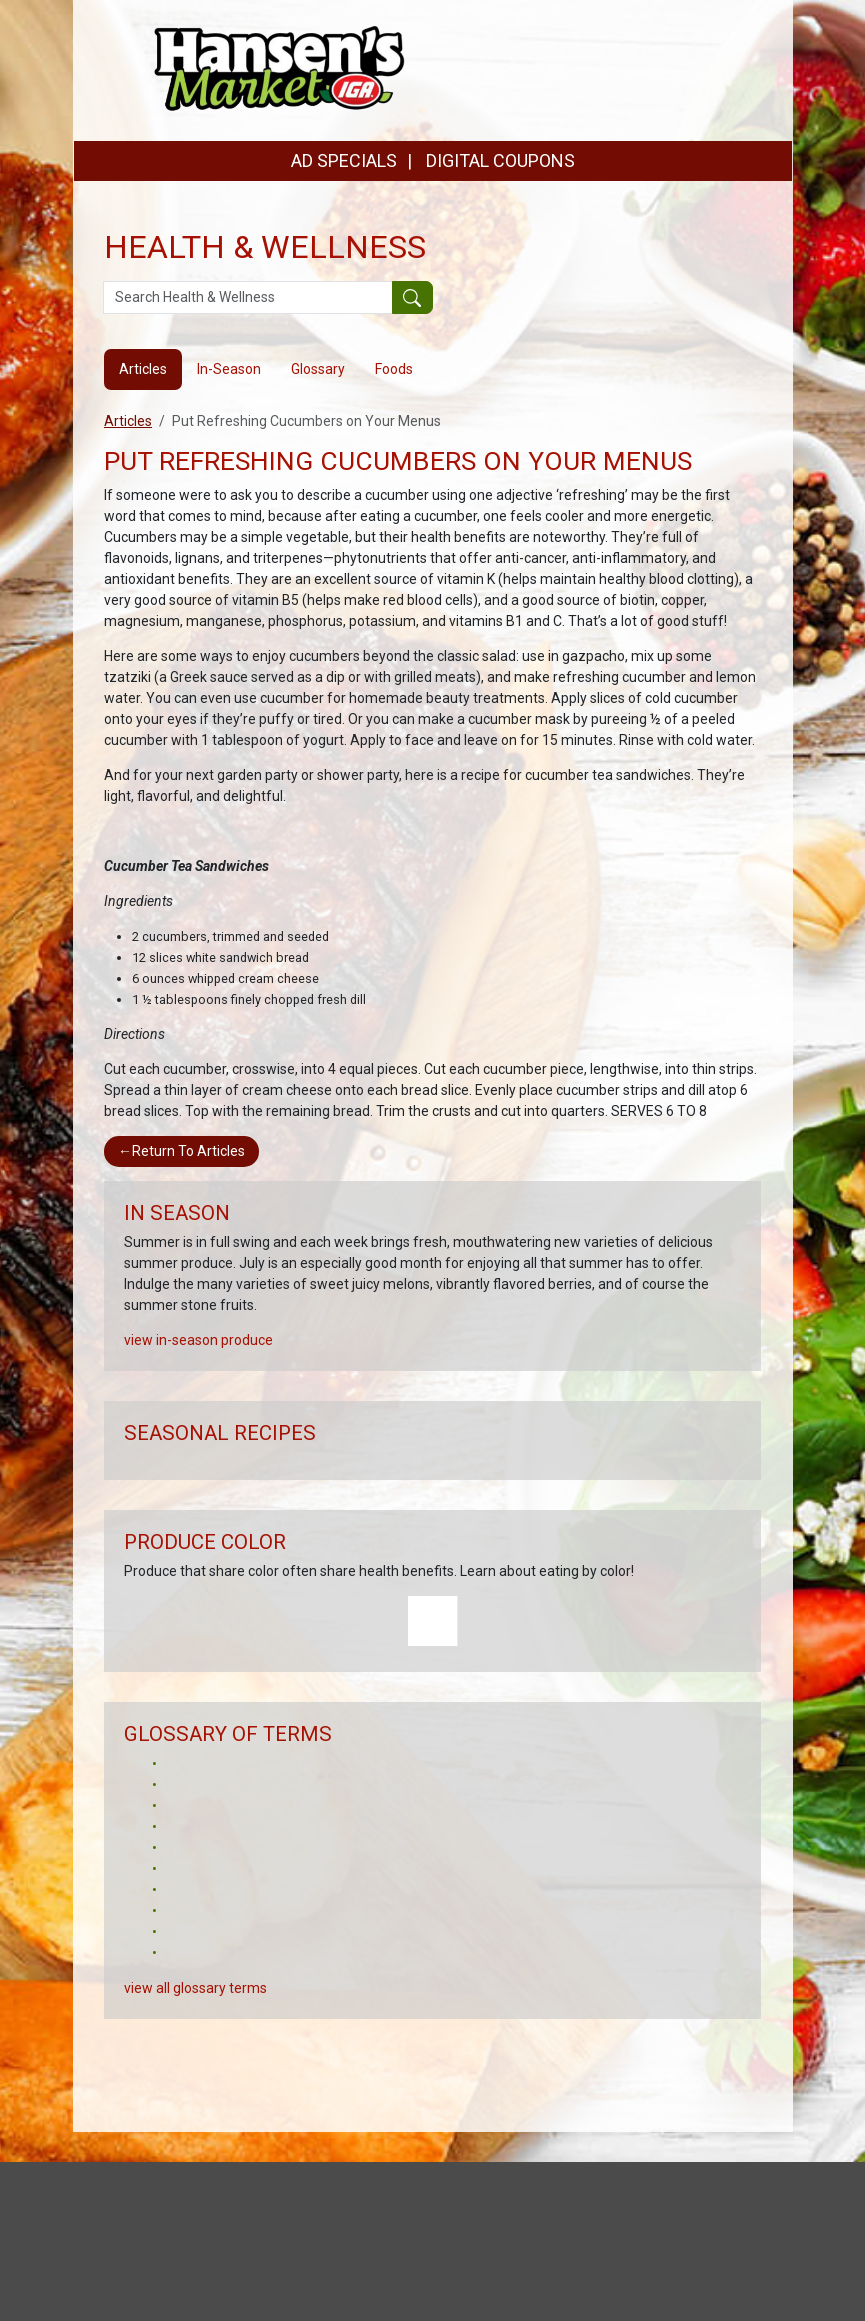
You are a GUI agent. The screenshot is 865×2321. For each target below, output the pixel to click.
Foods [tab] (394, 369)
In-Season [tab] (229, 369)
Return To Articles (181, 1151)
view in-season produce (198, 1340)
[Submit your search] (412, 298)
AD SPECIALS (344, 160)
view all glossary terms (195, 1988)
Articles (128, 421)
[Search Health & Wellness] (248, 298)
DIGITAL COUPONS (500, 160)
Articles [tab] (143, 369)
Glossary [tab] (318, 369)
